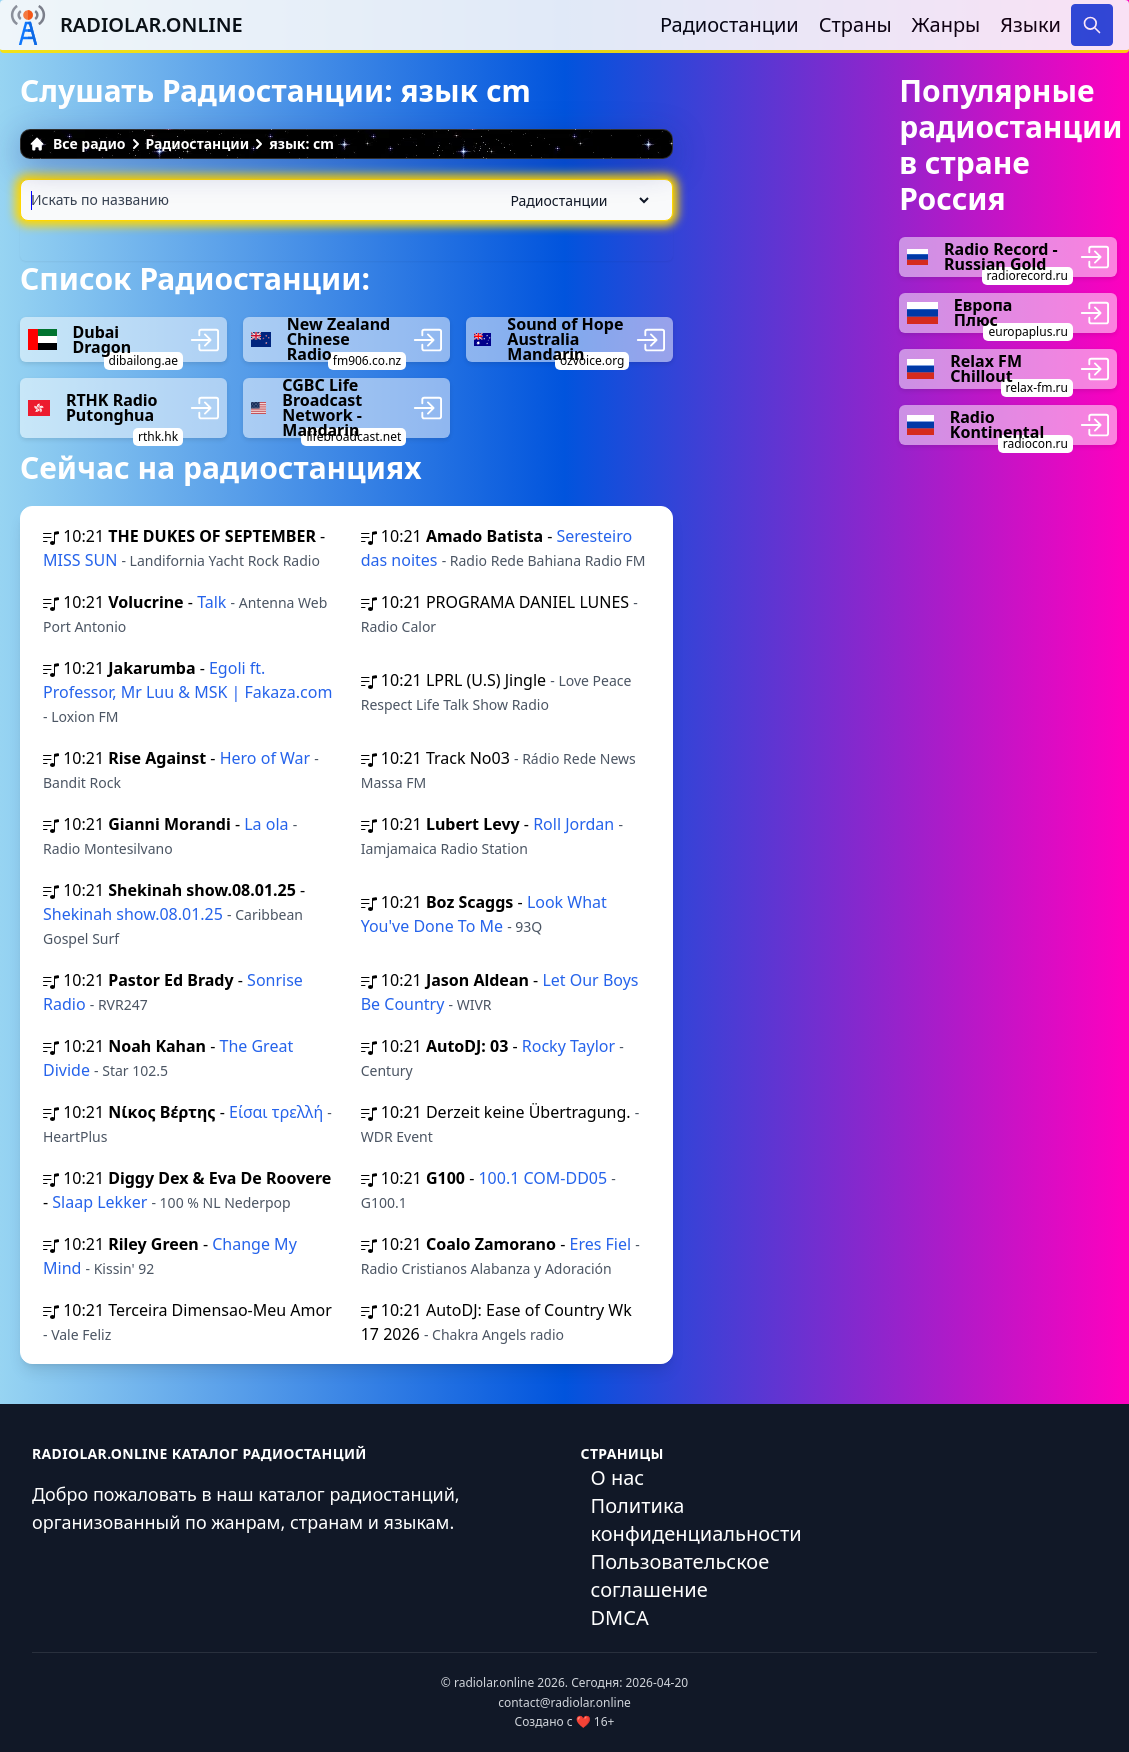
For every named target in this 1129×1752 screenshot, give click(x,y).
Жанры (946, 24)
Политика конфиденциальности (696, 1519)
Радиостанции (729, 24)
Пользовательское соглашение (680, 1575)
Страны (855, 24)
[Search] (1092, 25)
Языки (1030, 24)
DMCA (620, 1617)
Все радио (77, 143)
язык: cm (301, 143)
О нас (618, 1477)
